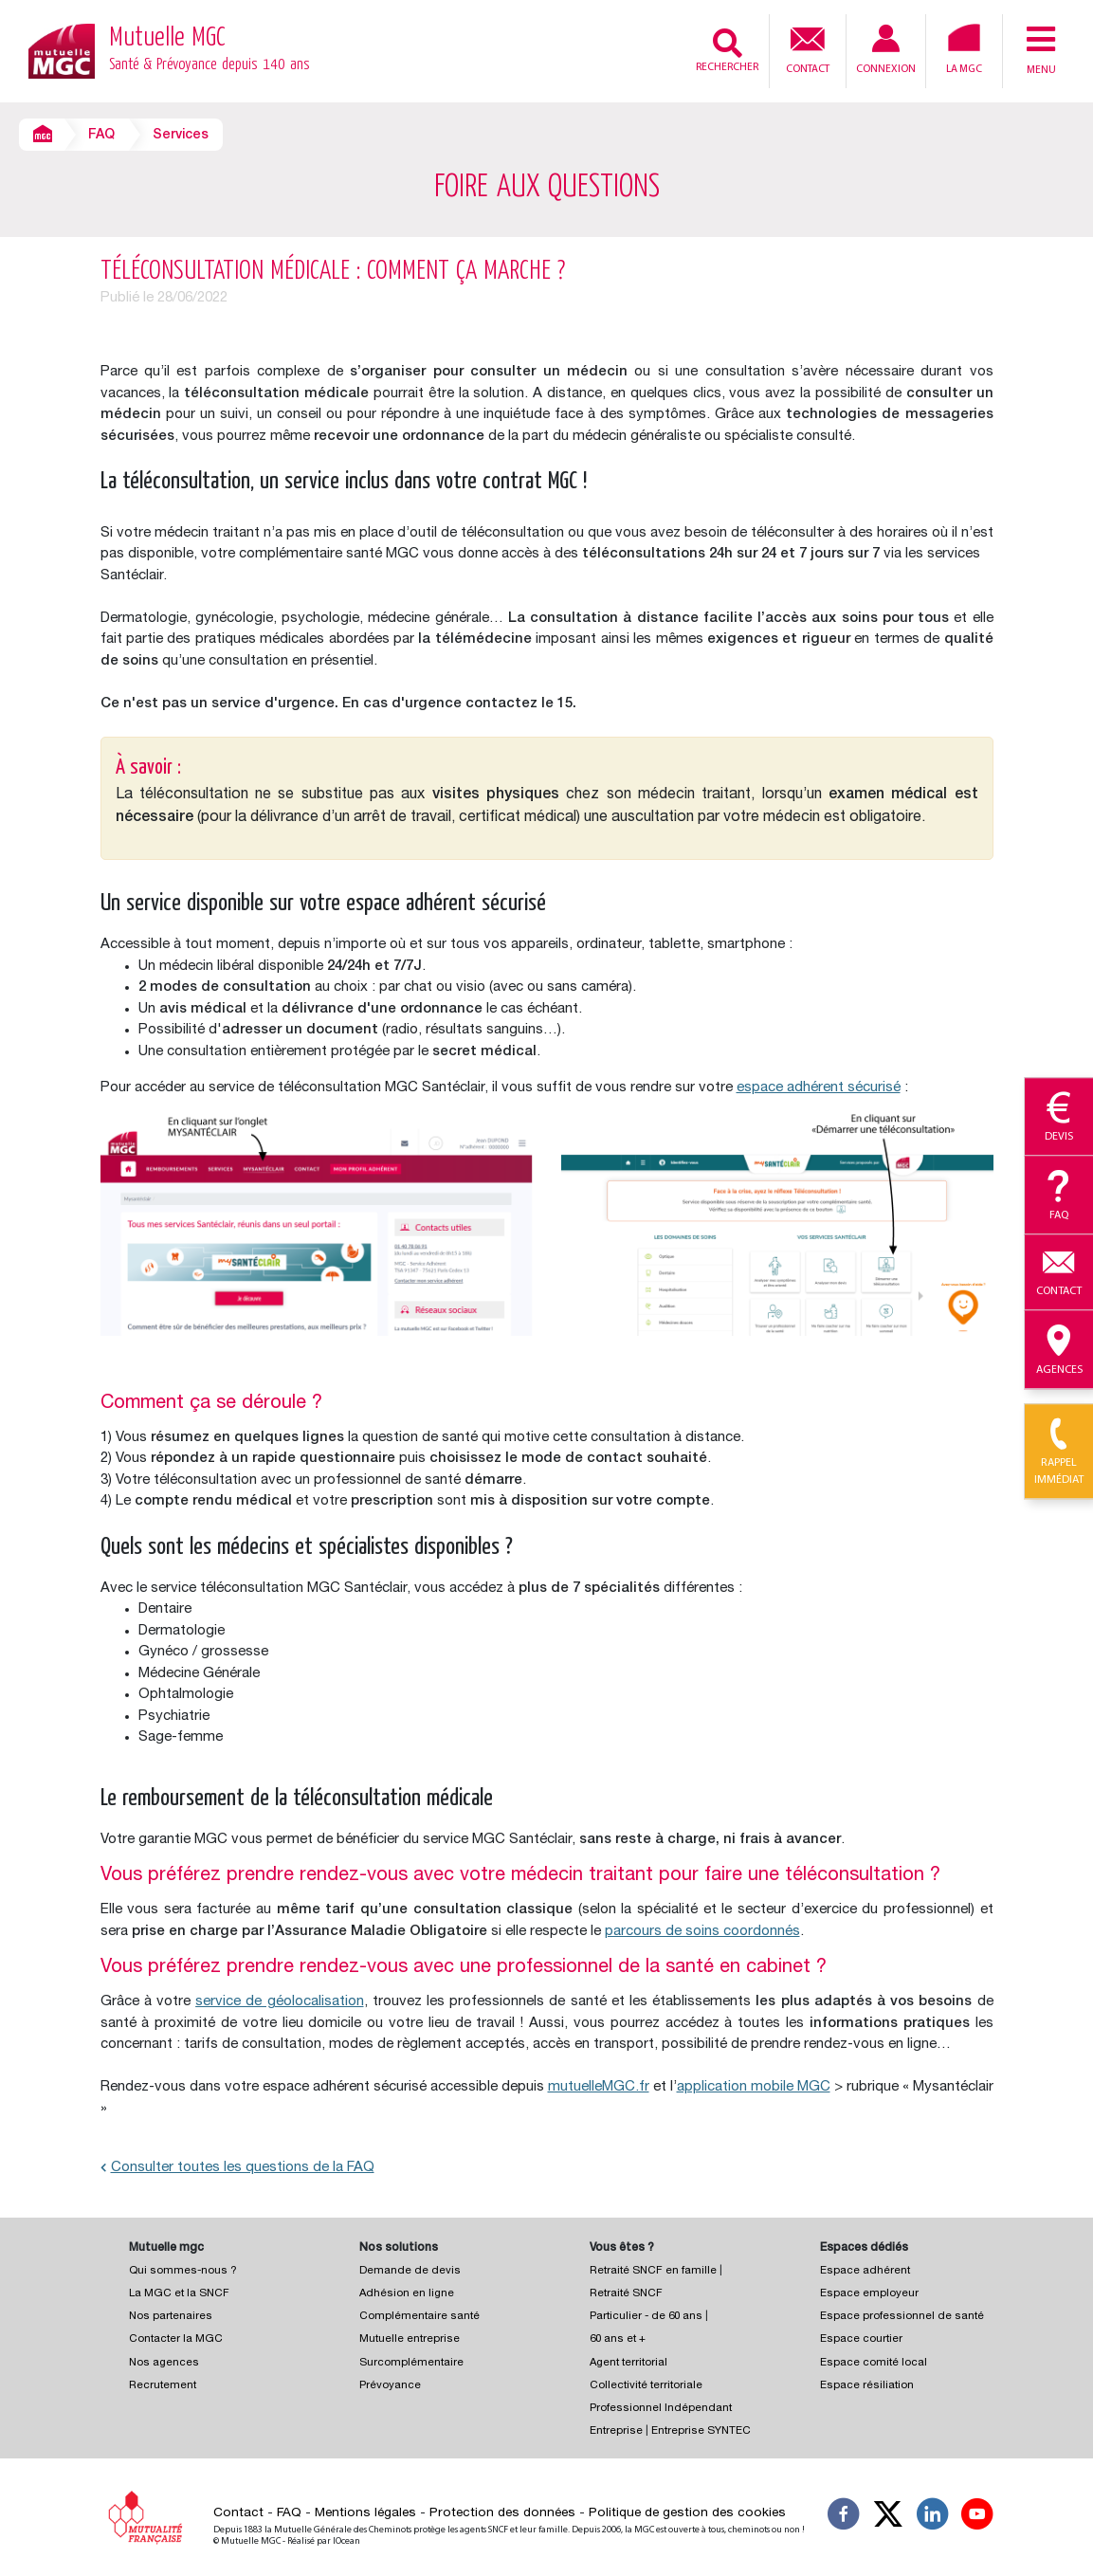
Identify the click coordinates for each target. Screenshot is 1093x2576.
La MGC (964, 49)
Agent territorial (628, 2363)
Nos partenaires (170, 2316)
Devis (1058, 1117)
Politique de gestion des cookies (687, 2513)
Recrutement (162, 2386)
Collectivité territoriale (646, 2386)
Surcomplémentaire (411, 2363)
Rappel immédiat (1058, 1452)
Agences (1058, 1350)
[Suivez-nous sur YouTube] (977, 2517)
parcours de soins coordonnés (702, 1932)
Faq (1058, 1195)
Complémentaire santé (419, 2316)
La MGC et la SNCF (179, 2294)
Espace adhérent (865, 2271)
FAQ (101, 135)
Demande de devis (410, 2271)
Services (181, 135)
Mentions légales (365, 2513)
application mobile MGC (753, 2087)
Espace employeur (869, 2294)
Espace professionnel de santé (902, 2316)
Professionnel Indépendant (661, 2408)
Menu (1040, 49)
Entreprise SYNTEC (701, 2431)
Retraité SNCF (626, 2294)
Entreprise (616, 2431)
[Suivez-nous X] (888, 2517)
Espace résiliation (867, 2386)
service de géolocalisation (279, 2002)
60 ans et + (618, 2339)
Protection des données (502, 2513)
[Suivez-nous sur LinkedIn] (933, 2517)
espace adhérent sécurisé (819, 1088)
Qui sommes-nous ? (183, 2271)
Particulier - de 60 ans (646, 2316)
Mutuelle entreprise (409, 2339)
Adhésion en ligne (406, 2294)
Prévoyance (390, 2386)
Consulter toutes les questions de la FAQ (237, 2168)
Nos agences (164, 2363)
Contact (807, 48)
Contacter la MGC (176, 2339)
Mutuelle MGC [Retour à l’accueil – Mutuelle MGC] (209, 51)
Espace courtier (861, 2339)
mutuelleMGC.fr (598, 2087)
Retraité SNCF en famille (655, 2271)
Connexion (886, 50)
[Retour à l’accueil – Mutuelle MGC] (61, 50)
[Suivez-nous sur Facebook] (844, 2517)
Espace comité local (873, 2363)
